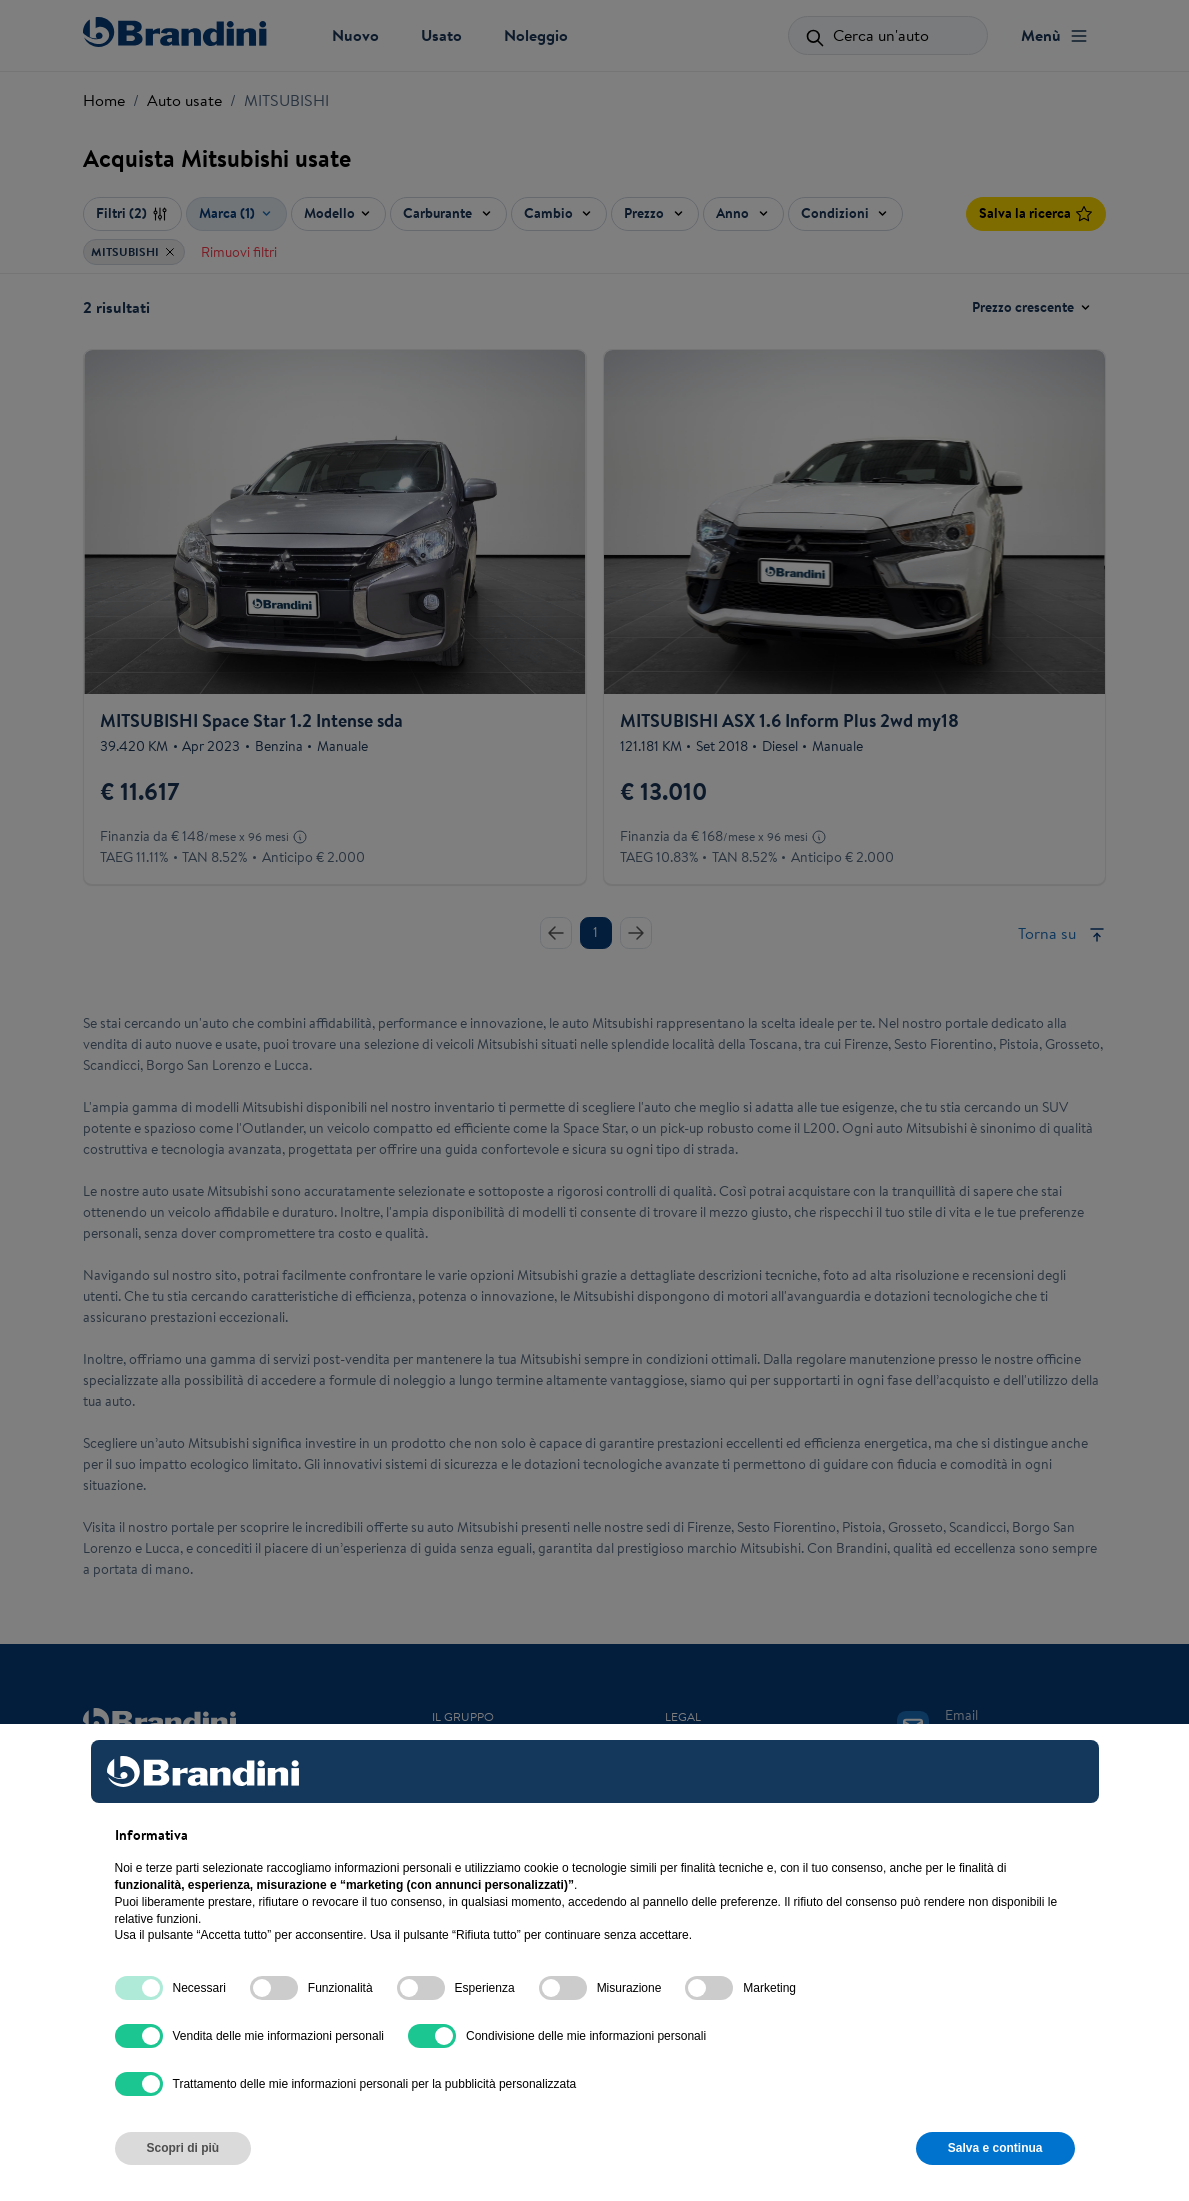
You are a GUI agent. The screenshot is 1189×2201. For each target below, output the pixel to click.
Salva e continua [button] (995, 2148)
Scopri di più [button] (183, 2148)
